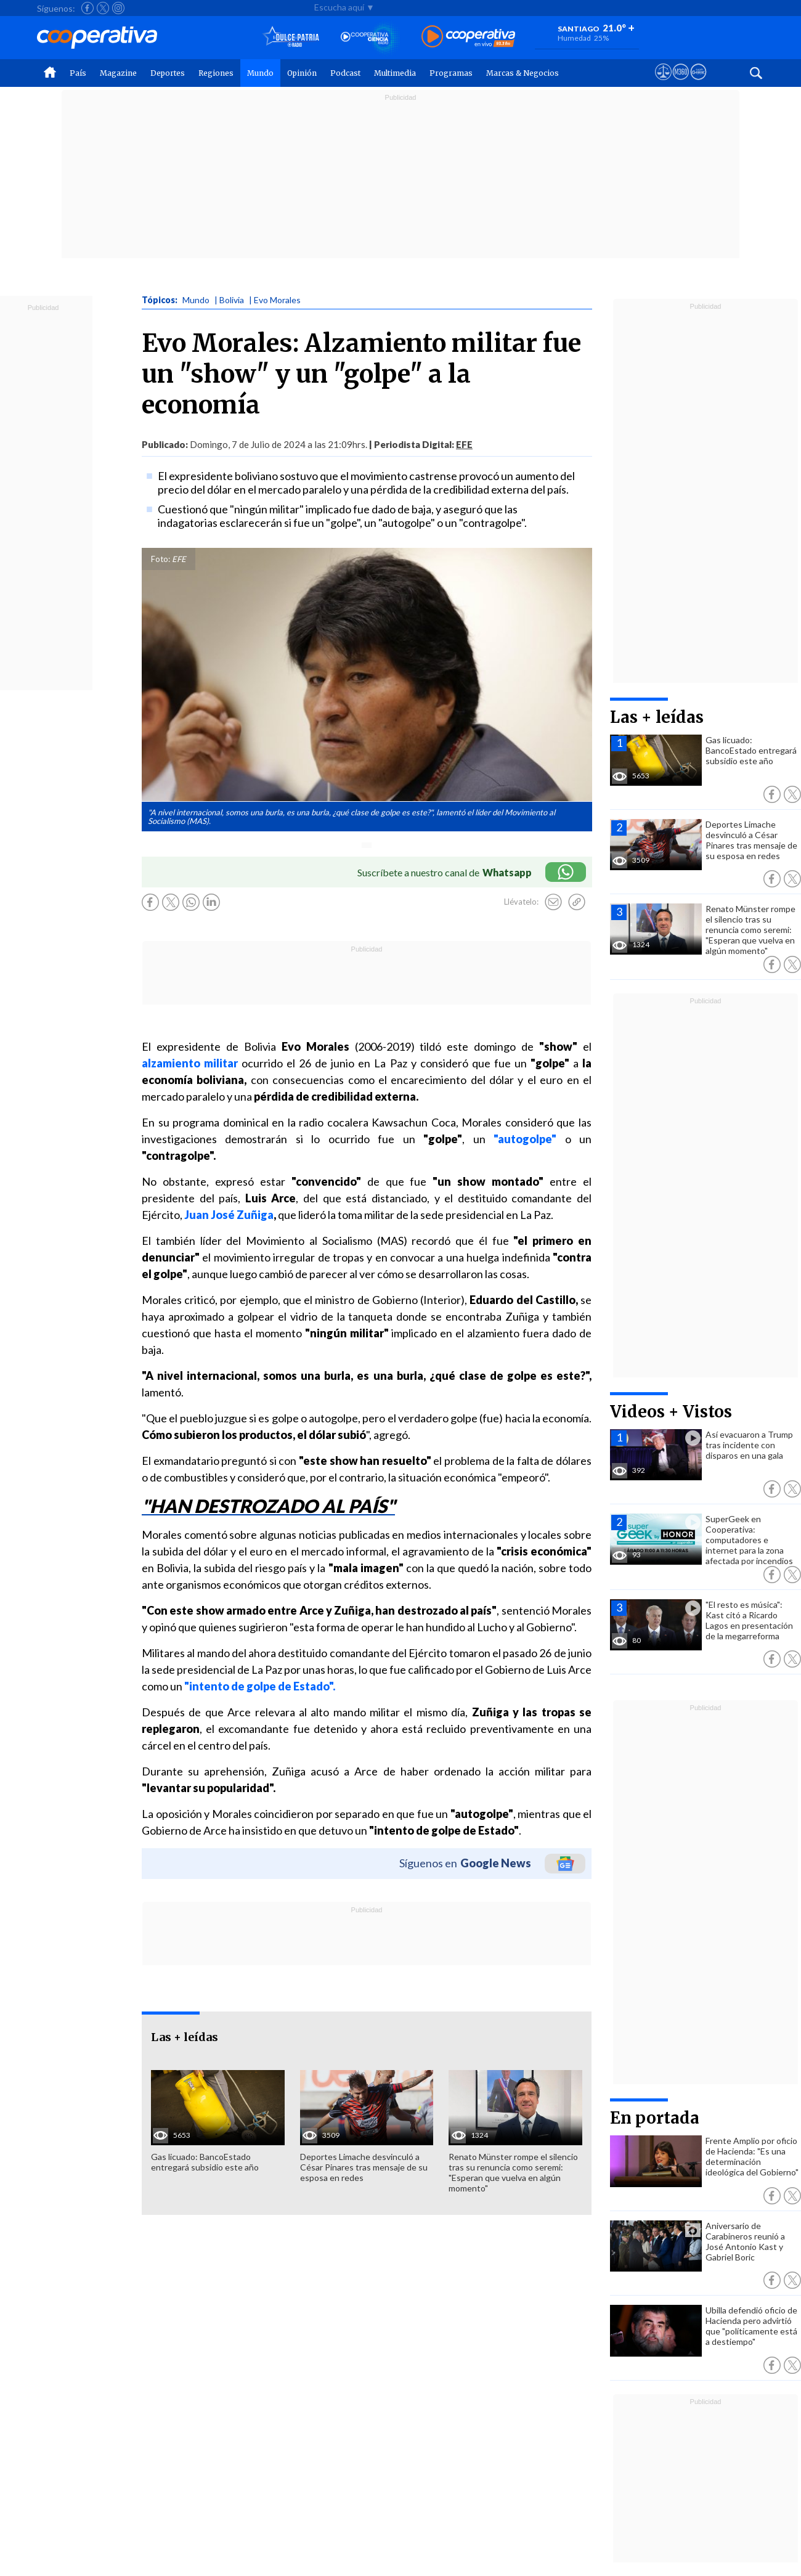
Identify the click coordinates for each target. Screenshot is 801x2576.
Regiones (216, 73)
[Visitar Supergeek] (698, 83)
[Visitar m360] (680, 83)
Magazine (118, 73)
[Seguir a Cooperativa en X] (103, 8)
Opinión (302, 73)
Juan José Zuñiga (229, 1214)
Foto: (160, 559)
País (78, 73)
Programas (451, 73)
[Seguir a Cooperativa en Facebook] (87, 8)
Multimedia (395, 73)
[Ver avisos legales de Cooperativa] (663, 83)
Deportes (167, 73)
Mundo (260, 73)
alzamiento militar (190, 1063)
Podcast (345, 73)
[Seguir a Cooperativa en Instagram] (118, 8)
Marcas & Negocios (522, 73)
